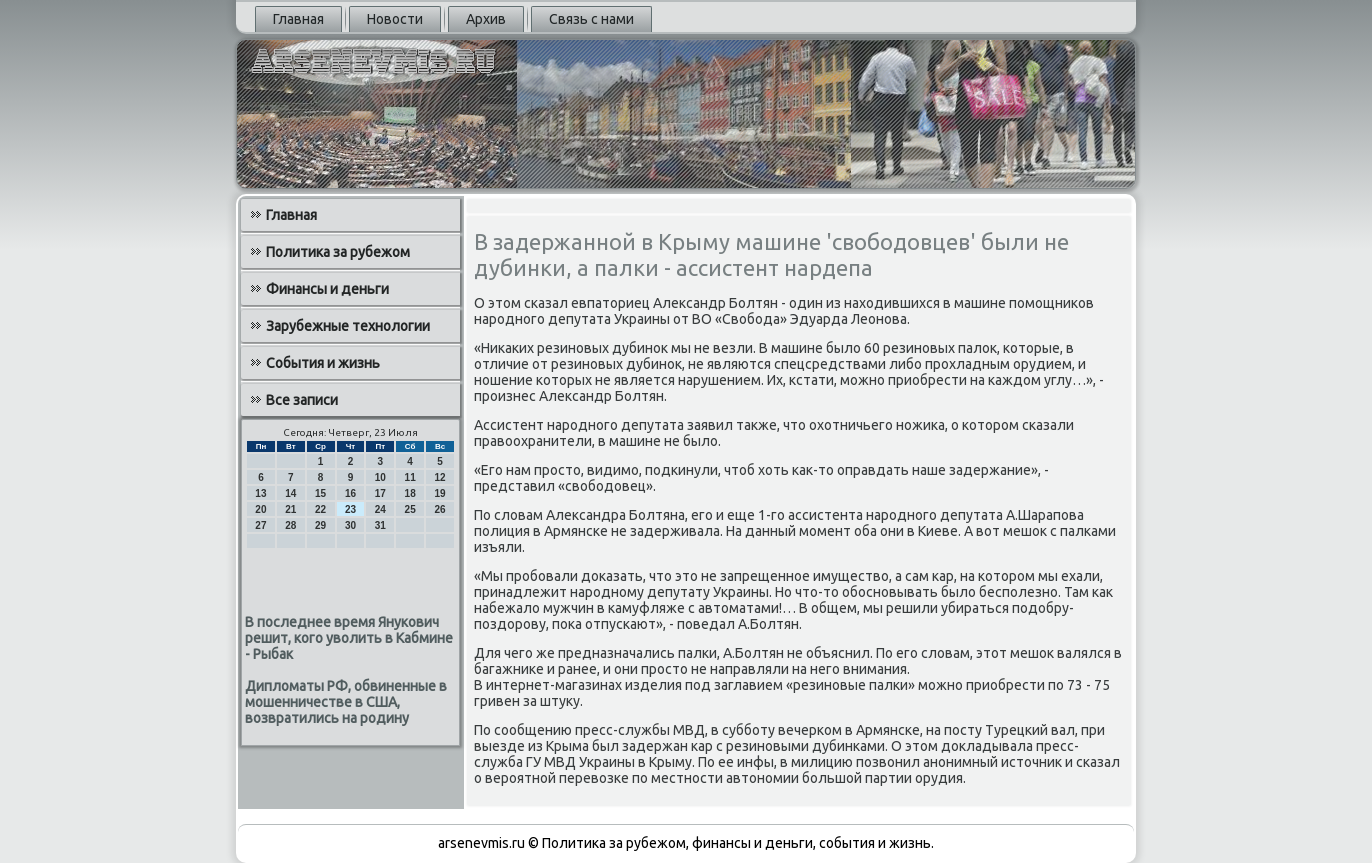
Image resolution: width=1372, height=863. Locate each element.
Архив (486, 19)
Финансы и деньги (327, 289)
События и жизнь (323, 363)
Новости (395, 19)
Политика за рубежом (338, 252)
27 (260, 525)
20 (260, 509)
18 (410, 493)
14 (290, 493)
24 (380, 509)
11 (410, 477)
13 (260, 493)
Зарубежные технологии (348, 326)
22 (320, 509)
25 (410, 509)
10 (380, 477)
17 (380, 493)
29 (320, 525)
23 (350, 509)
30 (350, 525)
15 (320, 493)
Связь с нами (591, 19)
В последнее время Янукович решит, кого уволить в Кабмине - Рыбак (349, 638)
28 (290, 525)
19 (439, 493)
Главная (298, 19)
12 (439, 477)
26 (439, 509)
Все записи (302, 400)
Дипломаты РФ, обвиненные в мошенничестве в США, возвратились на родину (346, 702)
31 (380, 525)
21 (290, 509)
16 (350, 493)
